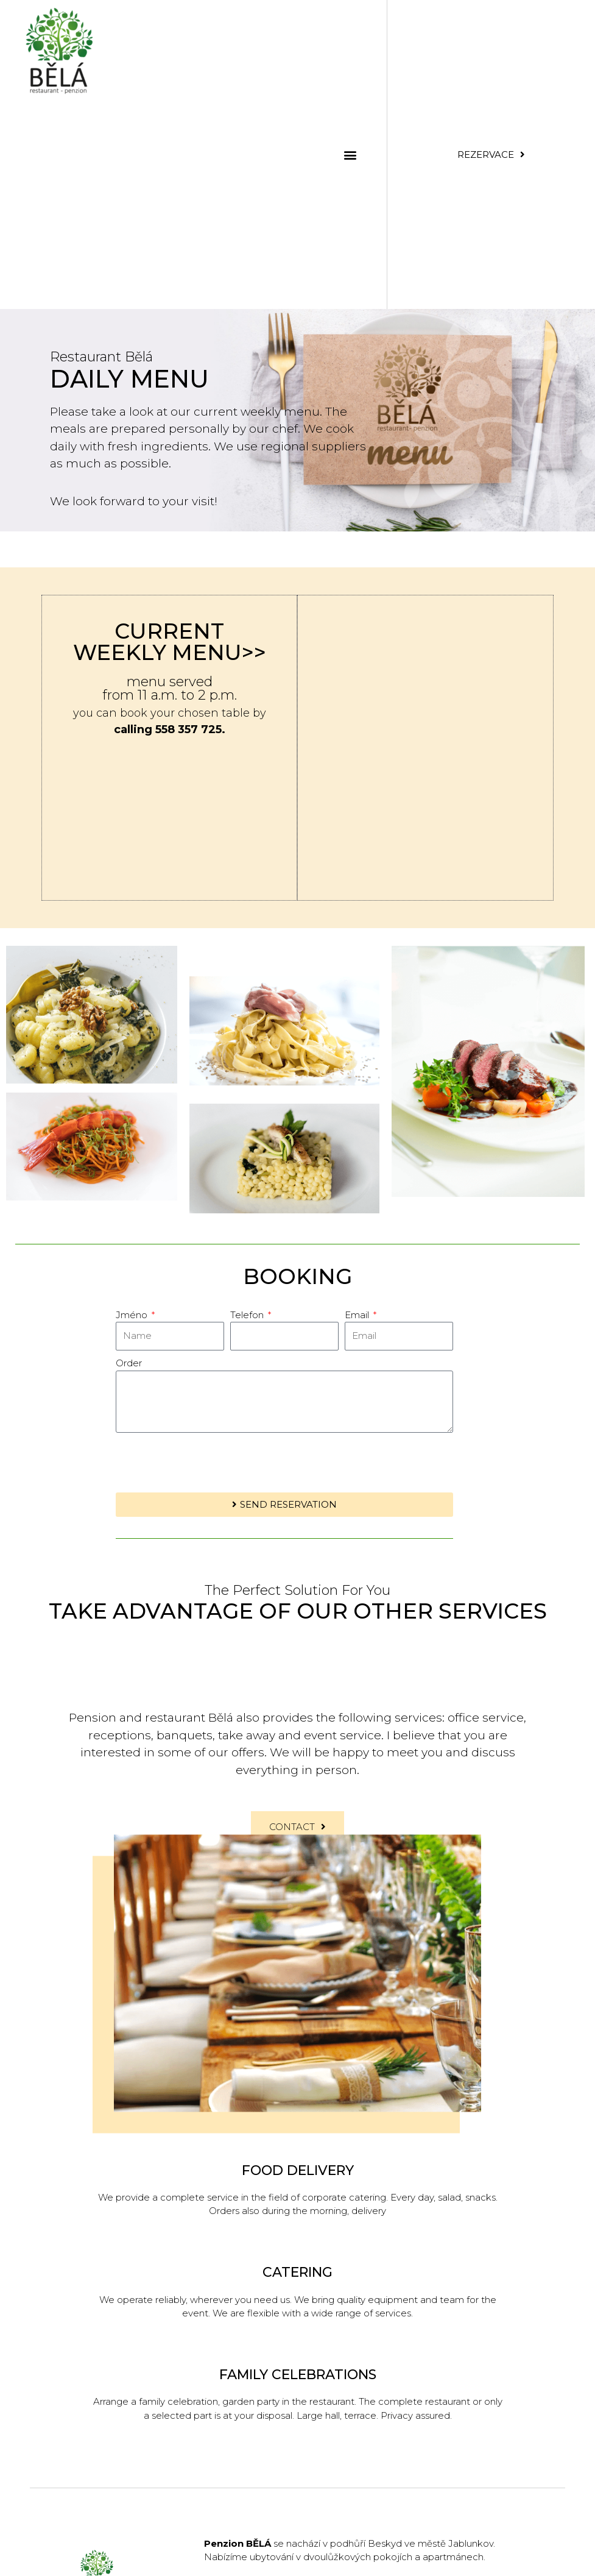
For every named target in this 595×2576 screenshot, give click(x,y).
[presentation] (208, 1462)
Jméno (133, 1315)
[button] (350, 154)
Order (129, 1363)
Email (358, 1315)
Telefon (248, 1315)
